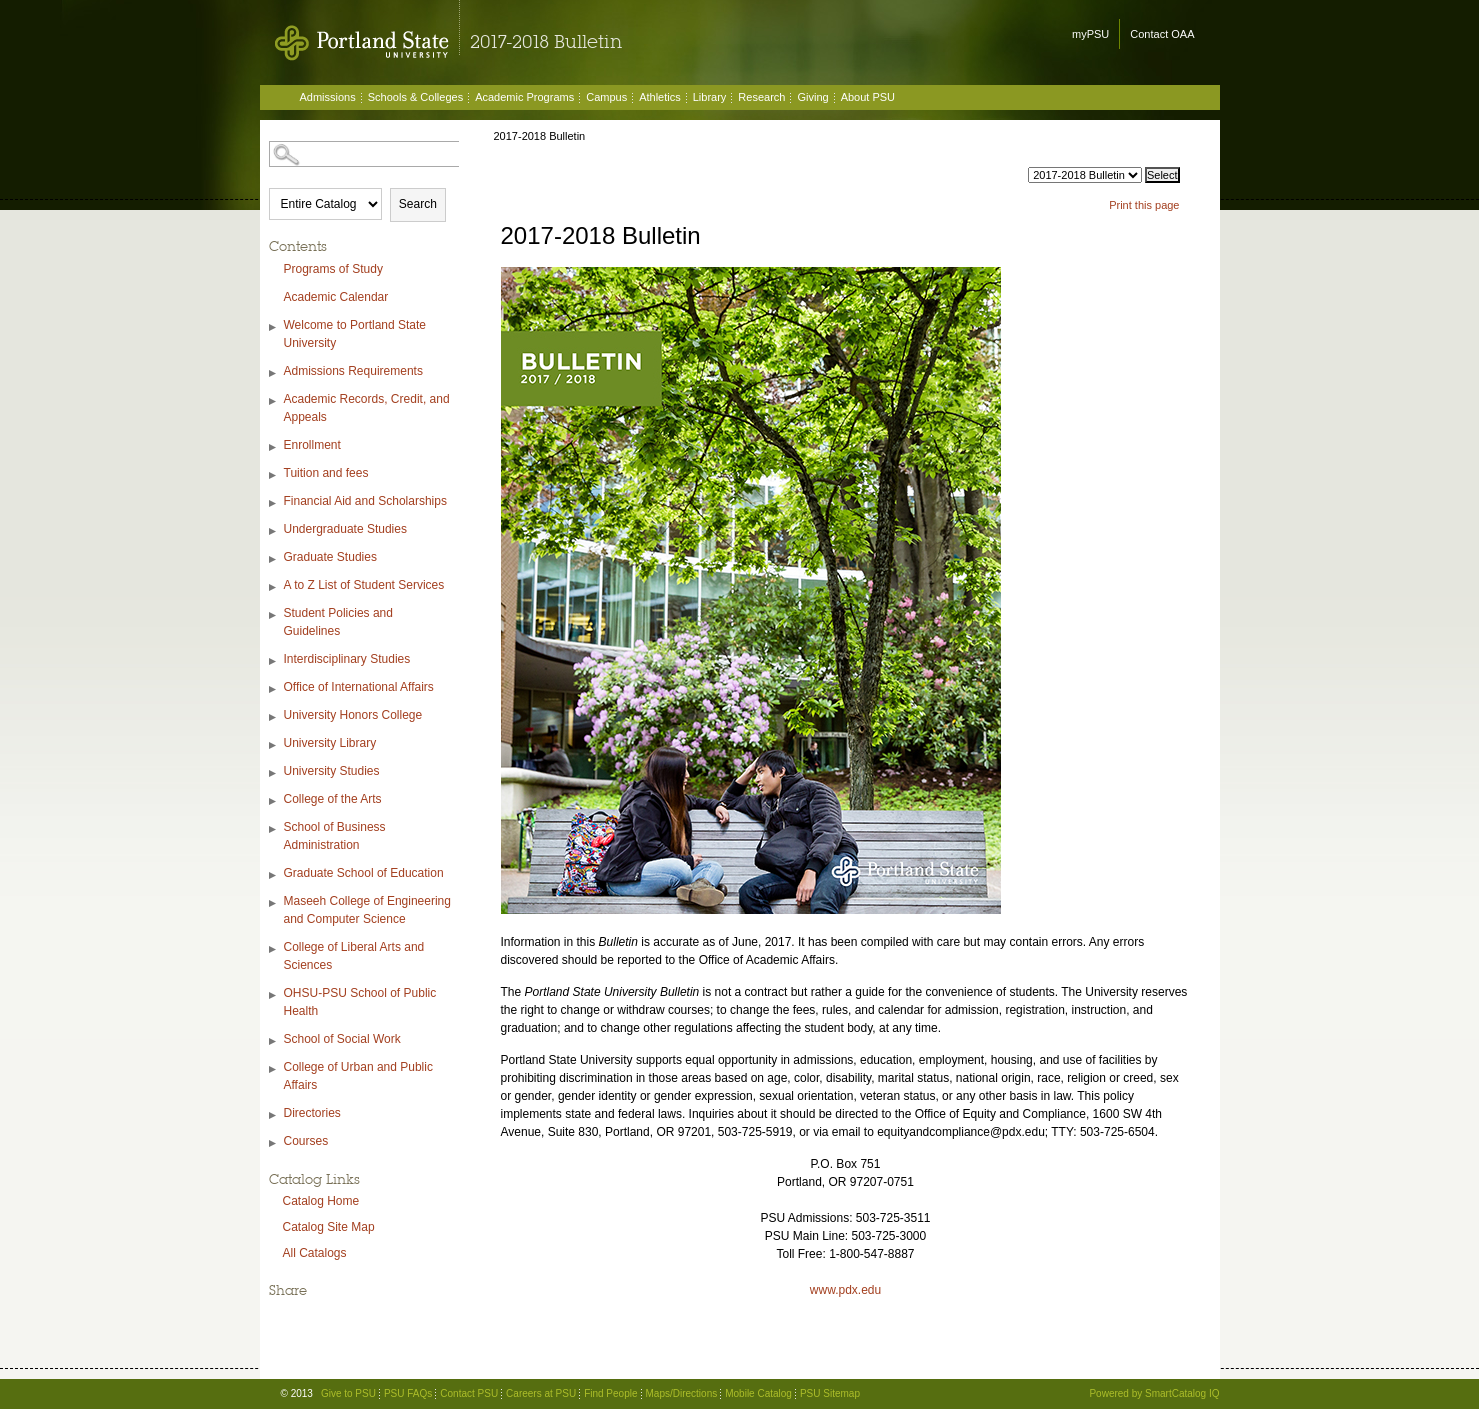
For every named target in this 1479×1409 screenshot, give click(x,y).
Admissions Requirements (353, 371)
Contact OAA (1162, 34)
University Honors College (353, 715)
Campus (606, 97)
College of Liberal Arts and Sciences (354, 956)
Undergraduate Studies (345, 529)
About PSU (868, 97)
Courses (306, 1141)
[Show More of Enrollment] (274, 447)
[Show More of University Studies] (274, 773)
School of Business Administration (335, 836)
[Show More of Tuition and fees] (274, 475)
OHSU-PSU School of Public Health (360, 1002)
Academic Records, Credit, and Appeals (367, 408)
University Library (330, 743)
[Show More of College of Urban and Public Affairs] (274, 1069)
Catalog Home (321, 1201)
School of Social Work (342, 1039)
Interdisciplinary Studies (347, 659)
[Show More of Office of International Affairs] (274, 689)
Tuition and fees (326, 473)
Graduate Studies (330, 557)
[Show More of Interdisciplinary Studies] (274, 661)
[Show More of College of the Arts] (274, 801)
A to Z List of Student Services (364, 585)
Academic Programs (524, 97)
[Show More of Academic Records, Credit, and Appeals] (274, 401)
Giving (812, 97)
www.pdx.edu (845, 1290)
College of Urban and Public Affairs (358, 1076)
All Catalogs (315, 1253)
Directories (312, 1113)
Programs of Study (333, 269)
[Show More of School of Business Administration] (274, 829)
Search (418, 204)
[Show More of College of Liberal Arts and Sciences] (274, 949)
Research (761, 97)
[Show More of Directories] (274, 1115)
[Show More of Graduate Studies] (274, 559)
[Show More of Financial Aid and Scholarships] (274, 503)
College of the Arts (333, 799)
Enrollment (312, 445)
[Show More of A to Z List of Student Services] (274, 587)
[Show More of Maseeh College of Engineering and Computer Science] (274, 903)
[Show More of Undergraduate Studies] (274, 531)
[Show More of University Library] (274, 745)
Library (710, 97)
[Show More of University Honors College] (274, 717)
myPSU (1090, 34)
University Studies (332, 771)
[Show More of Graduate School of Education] (274, 875)
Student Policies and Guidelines (338, 622)
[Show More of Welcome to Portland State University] (274, 327)
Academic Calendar (336, 297)
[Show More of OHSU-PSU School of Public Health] (274, 995)
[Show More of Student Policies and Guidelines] (274, 615)
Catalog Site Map (329, 1227)
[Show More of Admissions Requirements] (274, 373)
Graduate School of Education (364, 873)
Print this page (1144, 205)
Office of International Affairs (359, 687)
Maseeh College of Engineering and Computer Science (367, 910)
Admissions (328, 97)
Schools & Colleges (415, 97)
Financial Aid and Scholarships (365, 501)
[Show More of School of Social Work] (274, 1041)
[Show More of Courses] (274, 1143)
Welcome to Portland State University (355, 334)
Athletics (660, 97)
